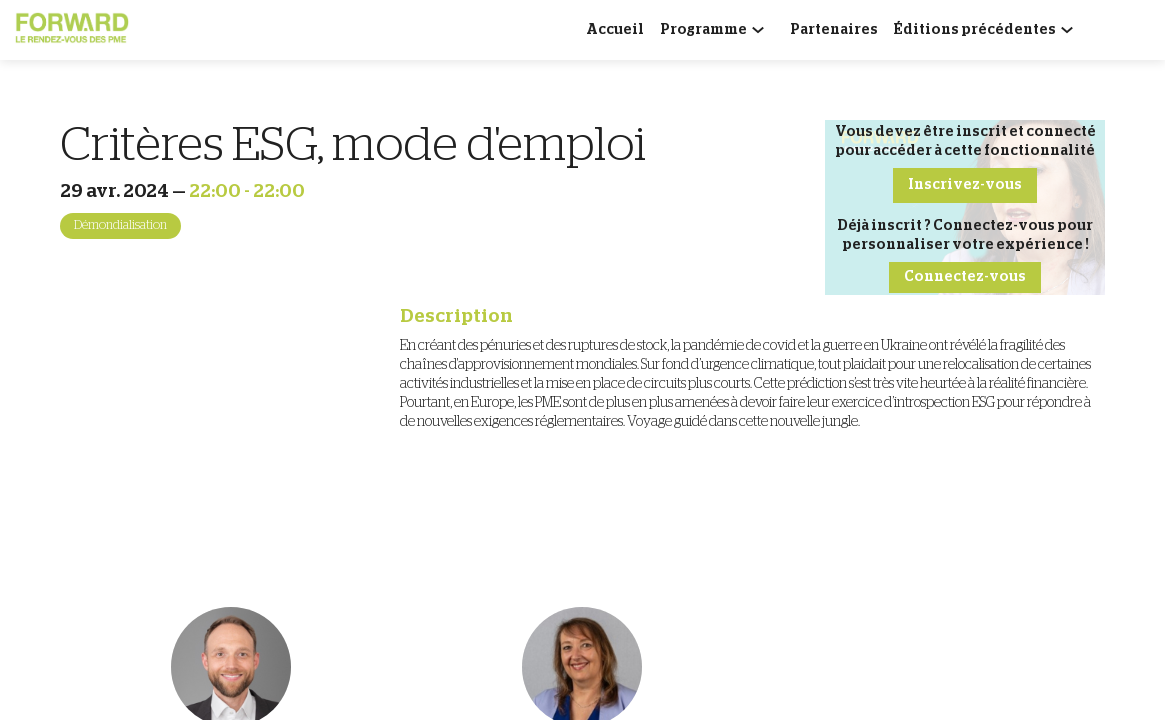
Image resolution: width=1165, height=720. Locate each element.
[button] (965, 185)
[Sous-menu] (761, 32)
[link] (615, 30)
